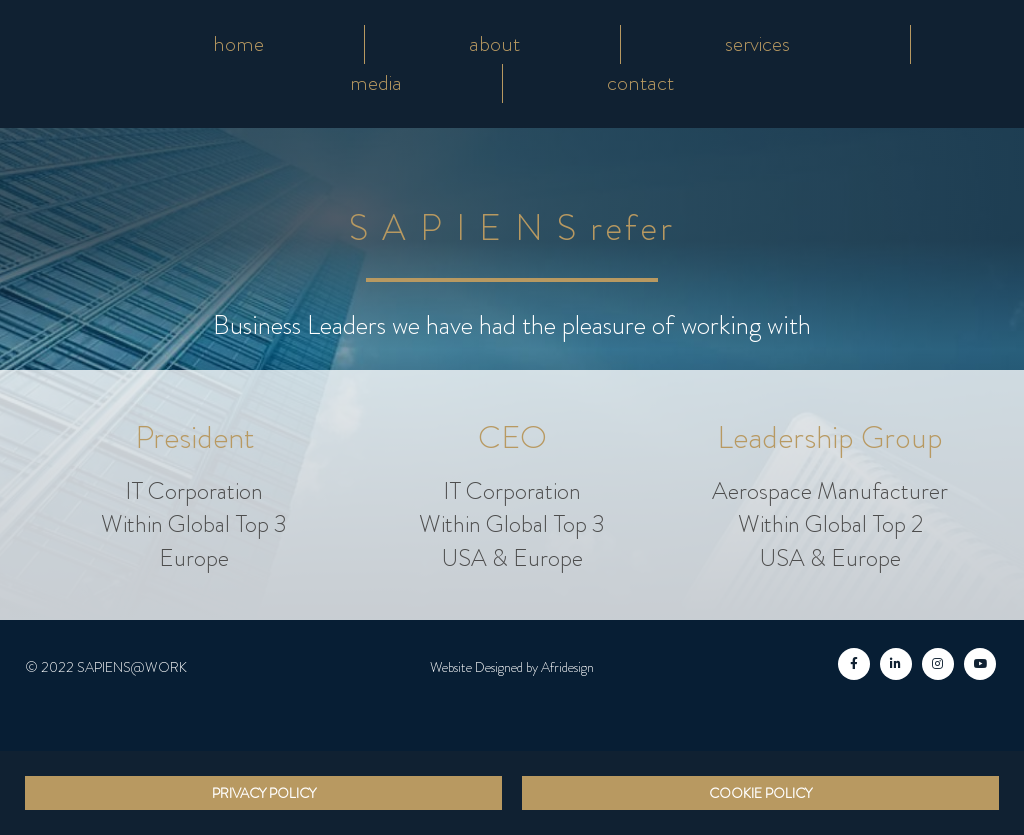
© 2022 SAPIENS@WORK (106, 667)
